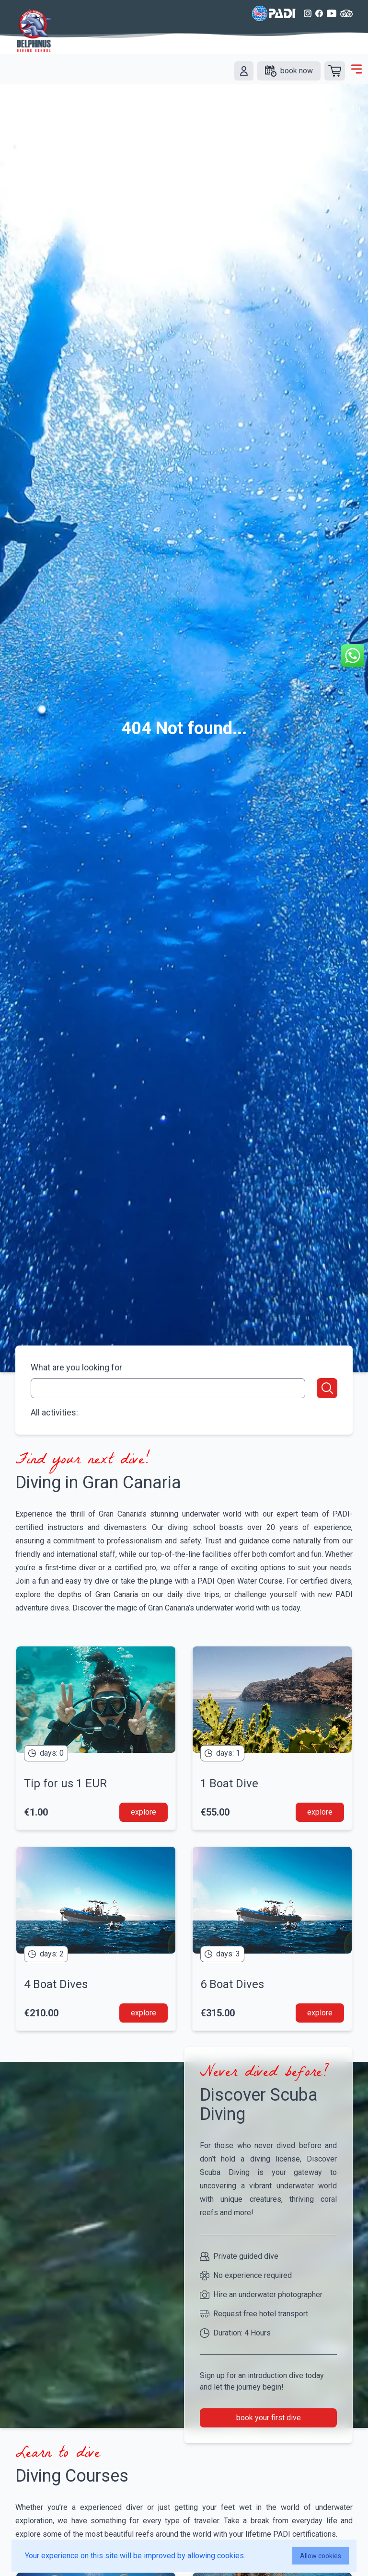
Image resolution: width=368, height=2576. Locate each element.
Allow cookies (320, 2556)
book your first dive (268, 2417)
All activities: (54, 1412)
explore (143, 1812)
